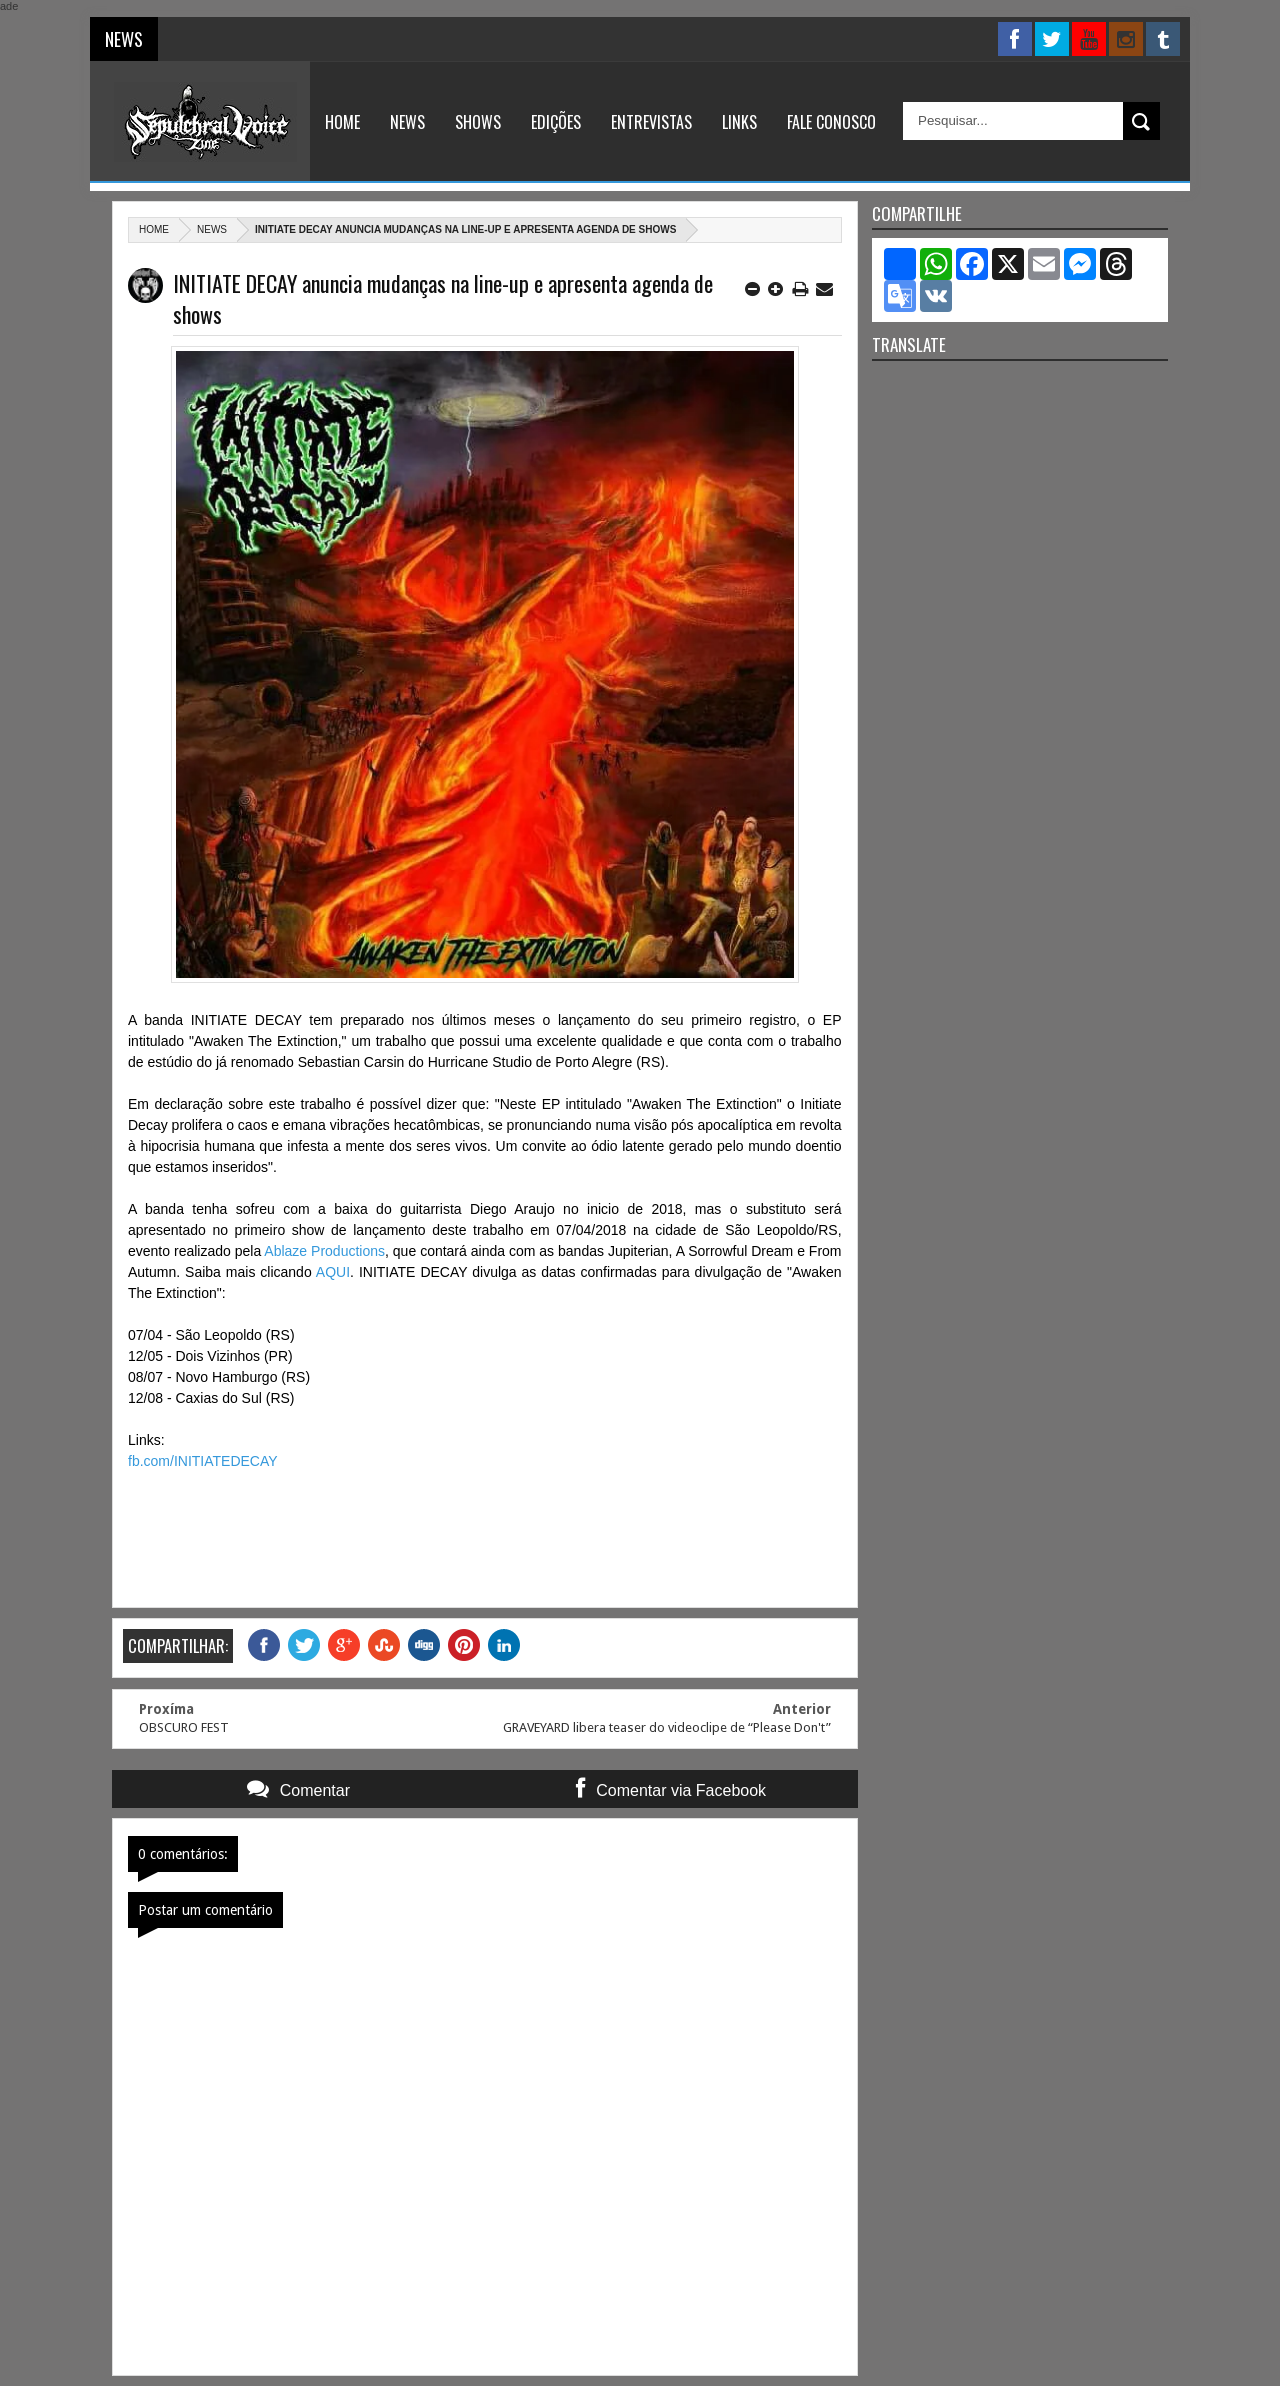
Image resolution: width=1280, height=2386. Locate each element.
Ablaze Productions (324, 1251)
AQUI (333, 1272)
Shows (478, 122)
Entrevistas (651, 122)
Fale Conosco (831, 122)
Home (342, 122)
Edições (556, 122)
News (407, 122)
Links (739, 122)
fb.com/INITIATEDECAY (203, 1461)
